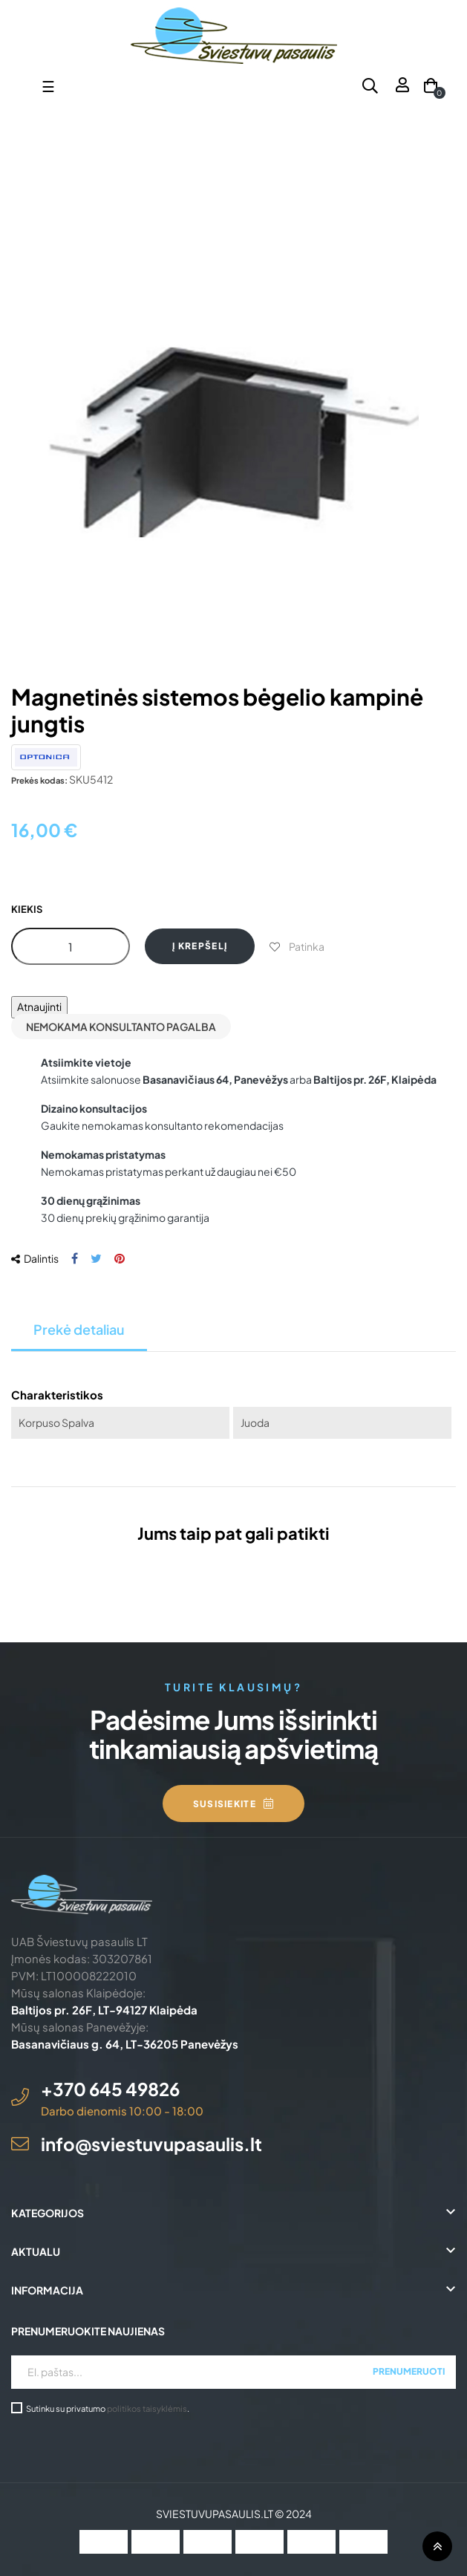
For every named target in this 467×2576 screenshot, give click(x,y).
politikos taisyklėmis (147, 2408)
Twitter (96, 1258)
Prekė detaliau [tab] (79, 1329)
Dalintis (74, 1258)
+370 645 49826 (110, 2089)
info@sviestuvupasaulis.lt (151, 2144)
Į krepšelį (199, 946)
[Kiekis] (70, 946)
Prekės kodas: (39, 780)
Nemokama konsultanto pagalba (121, 1026)
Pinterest (119, 1258)
